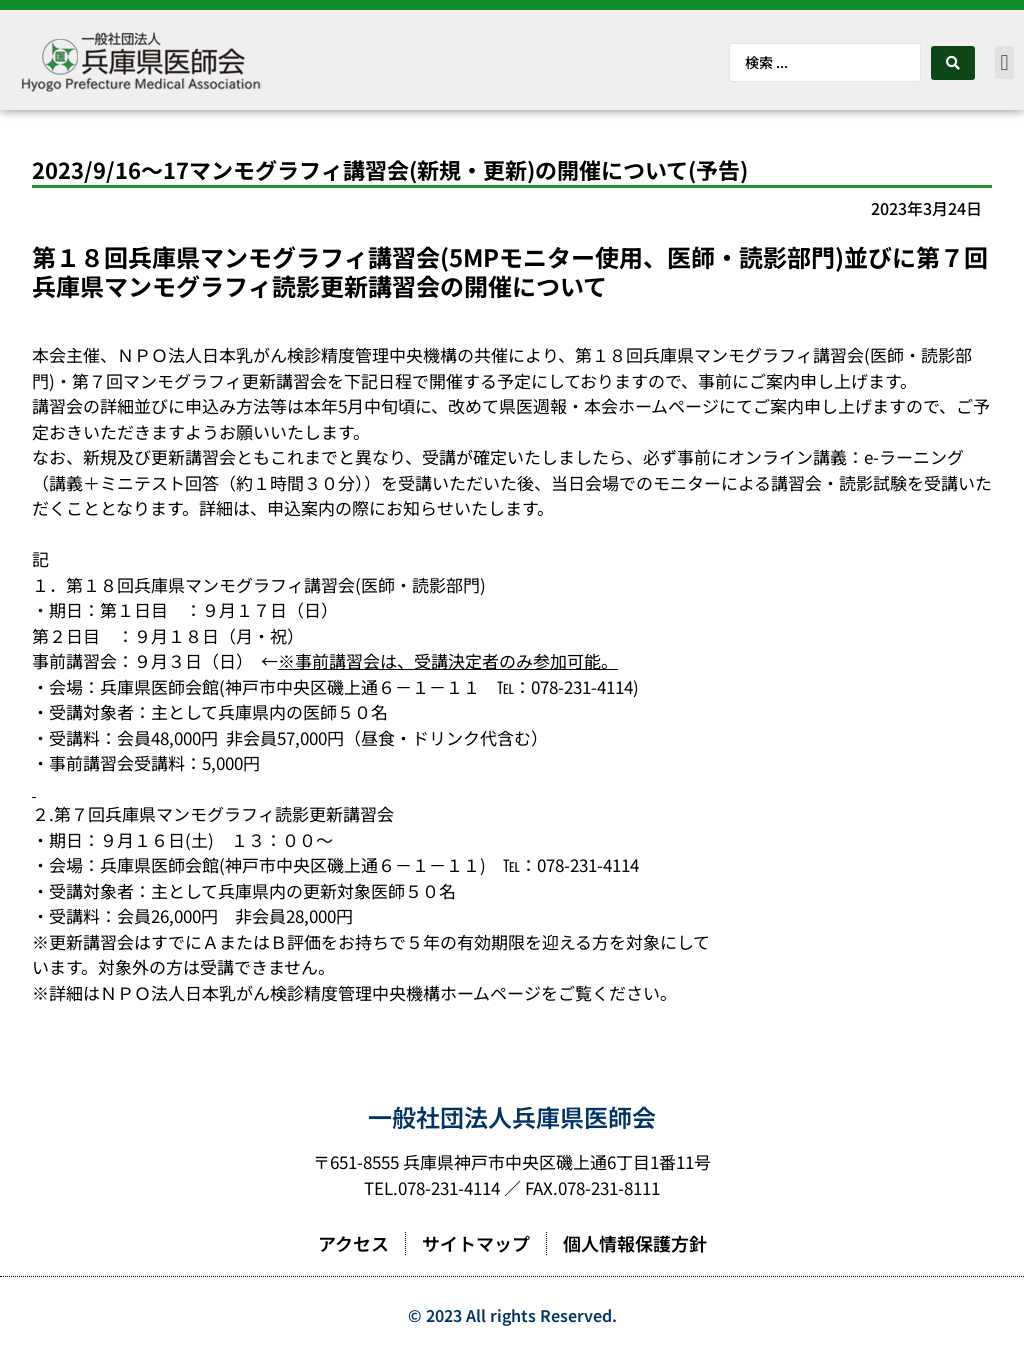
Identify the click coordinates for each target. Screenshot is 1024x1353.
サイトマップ (476, 1243)
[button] (1004, 62)
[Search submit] (953, 63)
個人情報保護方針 (635, 1243)
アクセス (353, 1243)
